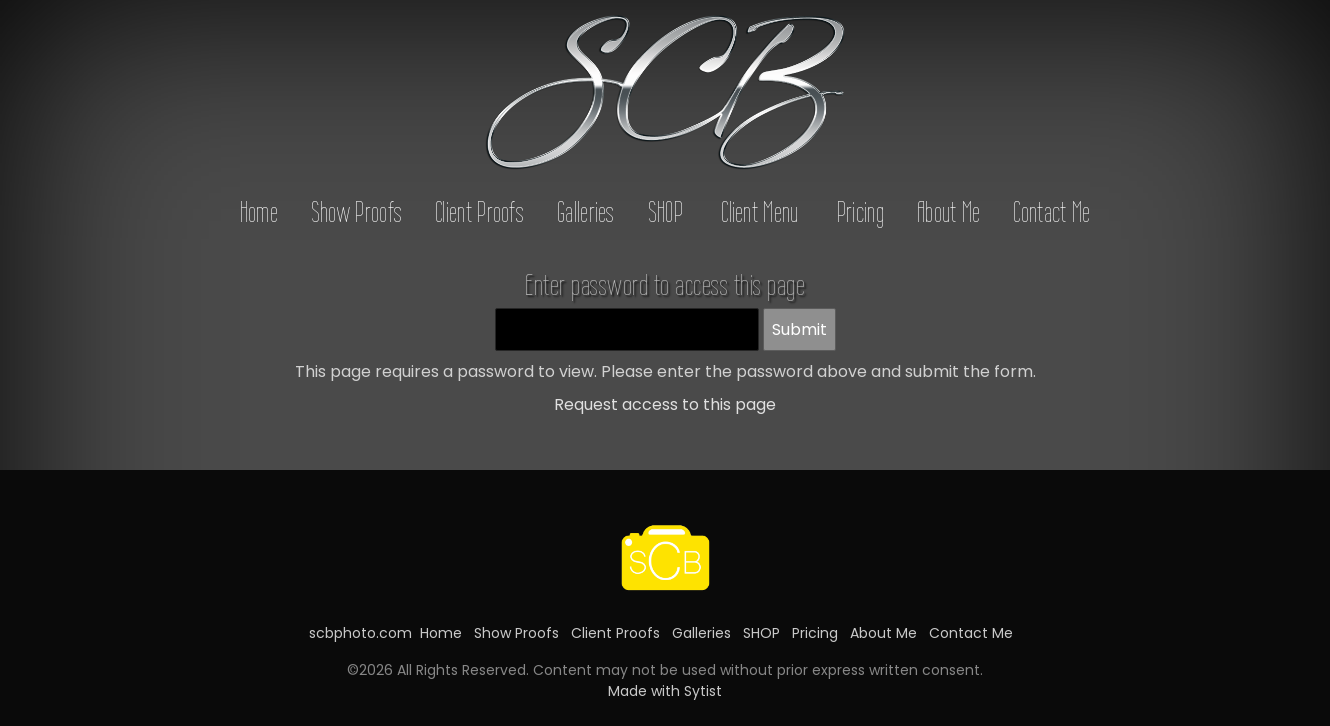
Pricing (860, 212)
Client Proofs (479, 212)
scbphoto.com (360, 633)
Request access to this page (665, 404)
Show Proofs (356, 212)
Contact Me (1051, 212)
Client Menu (759, 212)
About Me (948, 212)
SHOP (665, 212)
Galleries (586, 212)
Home (259, 212)
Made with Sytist (665, 691)
